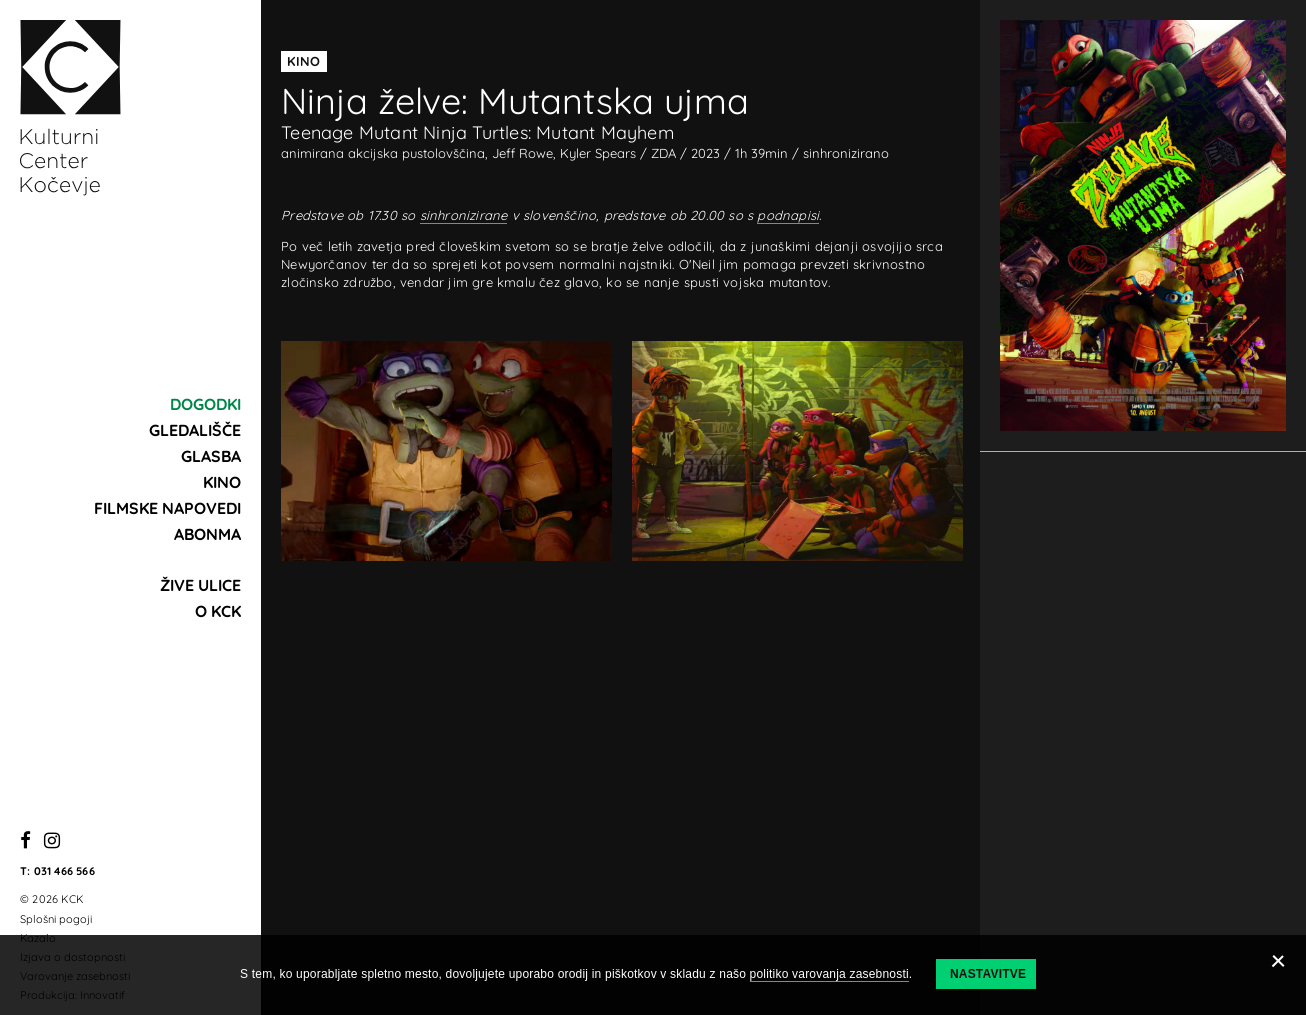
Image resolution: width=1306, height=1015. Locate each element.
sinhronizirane (464, 215)
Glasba (211, 456)
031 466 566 (64, 871)
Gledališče (195, 430)
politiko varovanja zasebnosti (829, 974)
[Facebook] (25, 841)
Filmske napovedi (167, 508)
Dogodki (205, 404)
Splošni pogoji (56, 919)
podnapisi (788, 215)
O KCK (218, 611)
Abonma (207, 534)
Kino (222, 482)
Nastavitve (988, 974)
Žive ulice (200, 585)
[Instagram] (52, 841)
